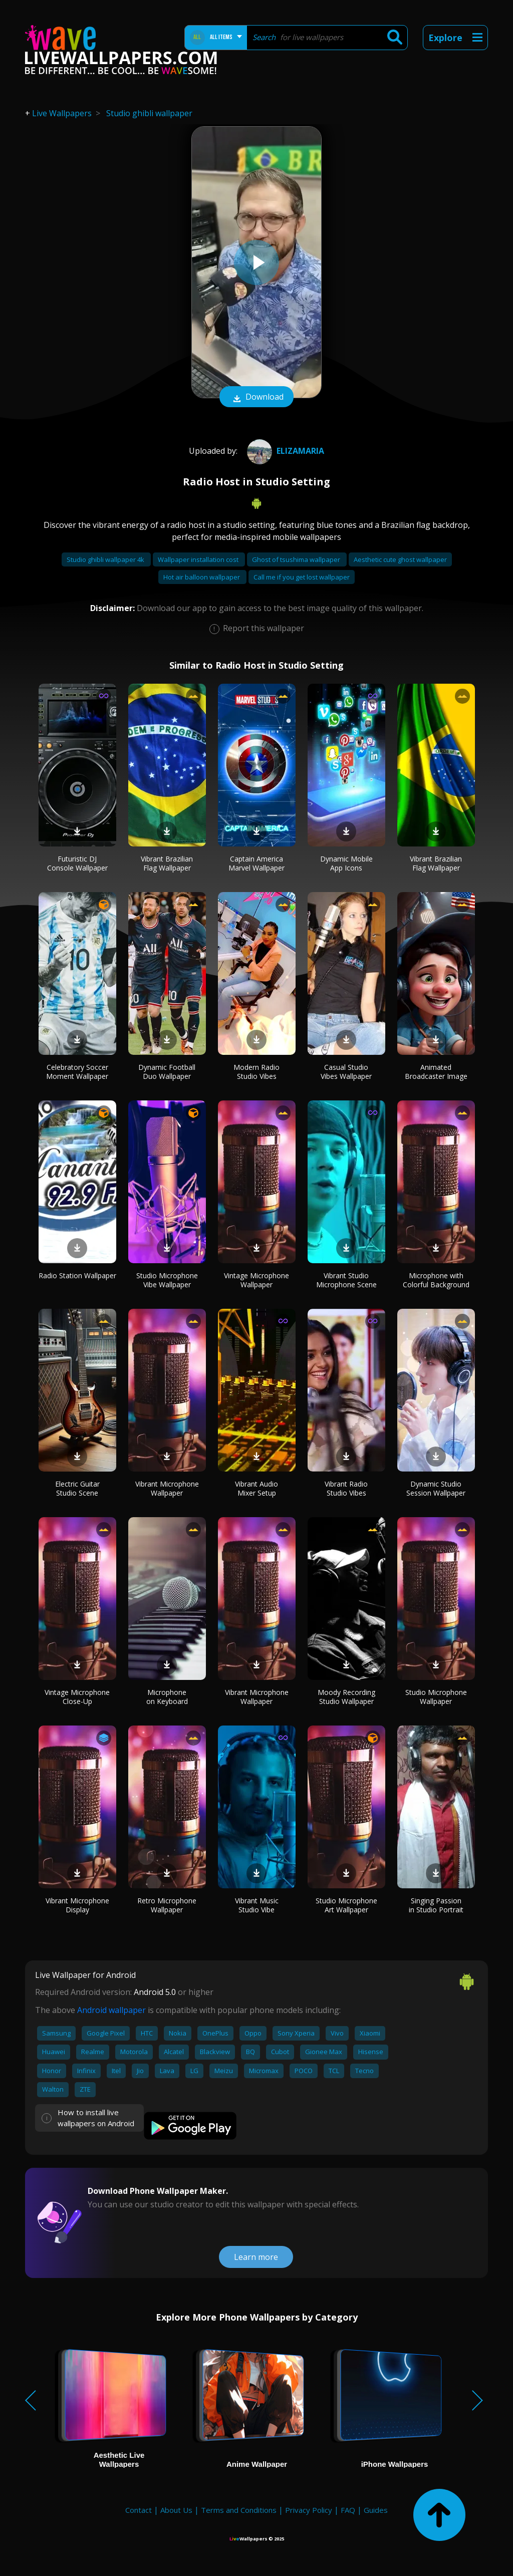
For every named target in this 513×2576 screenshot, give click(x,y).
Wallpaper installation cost (199, 559)
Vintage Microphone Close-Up (77, 1696)
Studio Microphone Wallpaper (436, 1696)
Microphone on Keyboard (167, 1696)
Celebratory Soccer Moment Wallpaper (77, 1071)
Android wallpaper (111, 2010)
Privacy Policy (308, 2510)
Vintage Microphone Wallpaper (256, 1280)
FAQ (348, 2510)
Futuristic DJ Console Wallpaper (77, 863)
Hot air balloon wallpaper (202, 577)
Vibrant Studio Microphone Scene (346, 1280)
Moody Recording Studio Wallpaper (346, 1696)
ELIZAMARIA (284, 450)
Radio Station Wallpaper (77, 1275)
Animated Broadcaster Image (436, 1071)
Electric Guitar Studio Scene (77, 1488)
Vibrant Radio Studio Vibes (346, 1488)
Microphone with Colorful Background (436, 1280)
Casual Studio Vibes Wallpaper (346, 1071)
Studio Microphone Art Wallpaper (346, 1905)
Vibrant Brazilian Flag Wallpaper (167, 863)
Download (256, 397)
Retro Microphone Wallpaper (166, 1905)
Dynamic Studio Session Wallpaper (435, 1488)
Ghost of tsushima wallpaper (297, 559)
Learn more (256, 2256)
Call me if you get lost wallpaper (301, 577)
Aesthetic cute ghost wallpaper (400, 559)
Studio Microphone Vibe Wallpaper (167, 1280)
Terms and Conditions (239, 2510)
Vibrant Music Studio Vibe (257, 1905)
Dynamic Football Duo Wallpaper (166, 1071)
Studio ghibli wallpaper (149, 113)
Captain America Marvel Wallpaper (256, 863)
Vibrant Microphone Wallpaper (167, 1488)
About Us (176, 2510)
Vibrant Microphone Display (77, 1905)
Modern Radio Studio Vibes (256, 1071)
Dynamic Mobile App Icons (346, 863)
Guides (376, 2510)
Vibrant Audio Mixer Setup (256, 1488)
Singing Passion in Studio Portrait (436, 1905)
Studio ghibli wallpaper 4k (106, 559)
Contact (138, 2510)
